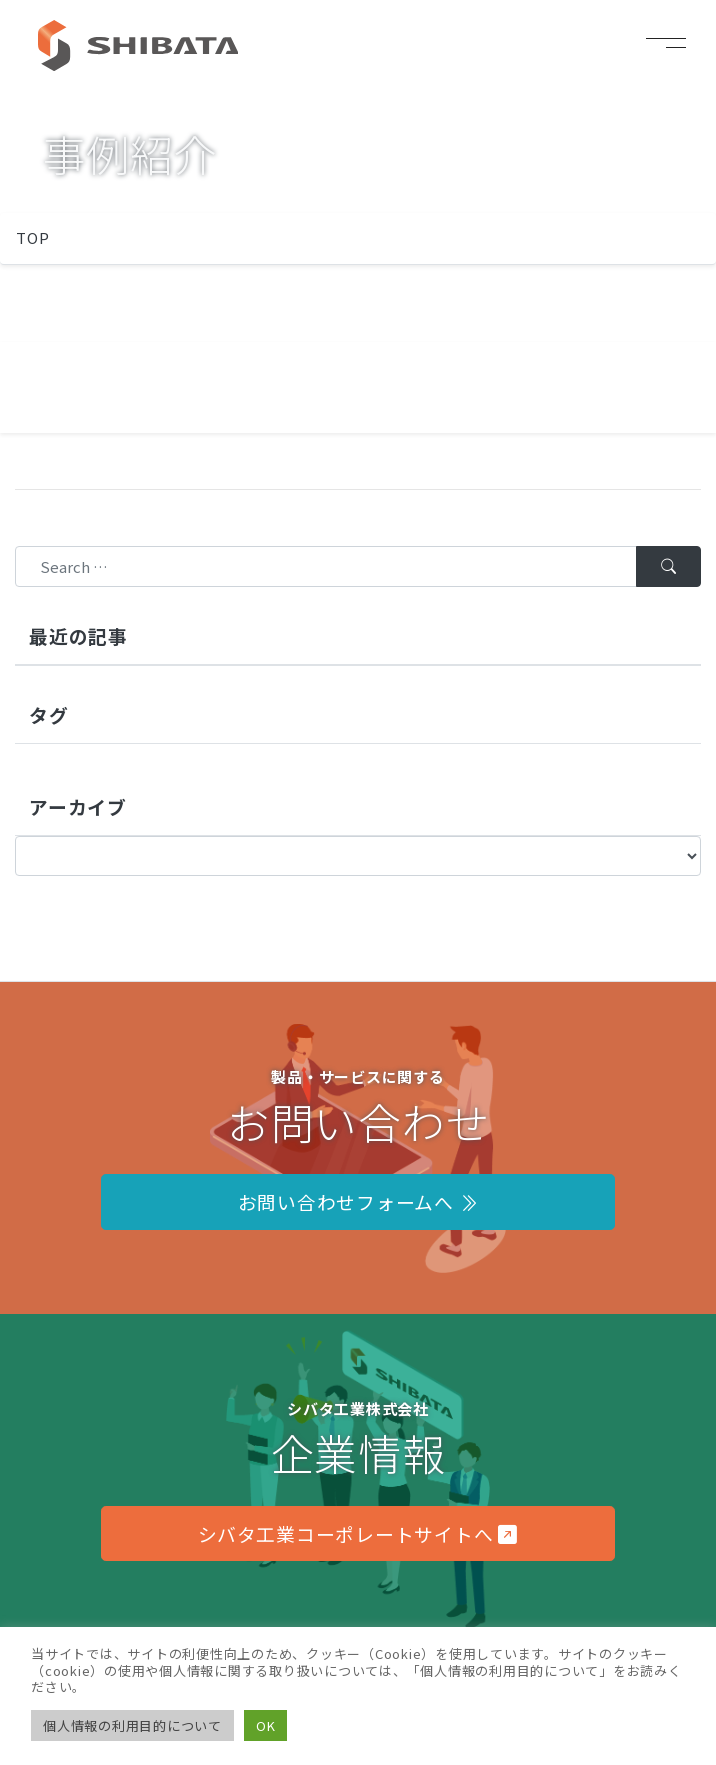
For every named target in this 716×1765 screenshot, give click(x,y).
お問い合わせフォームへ (358, 1201)
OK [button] (266, 1725)
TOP (32, 237)
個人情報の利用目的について (132, 1725)
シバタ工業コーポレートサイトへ (358, 1533)
